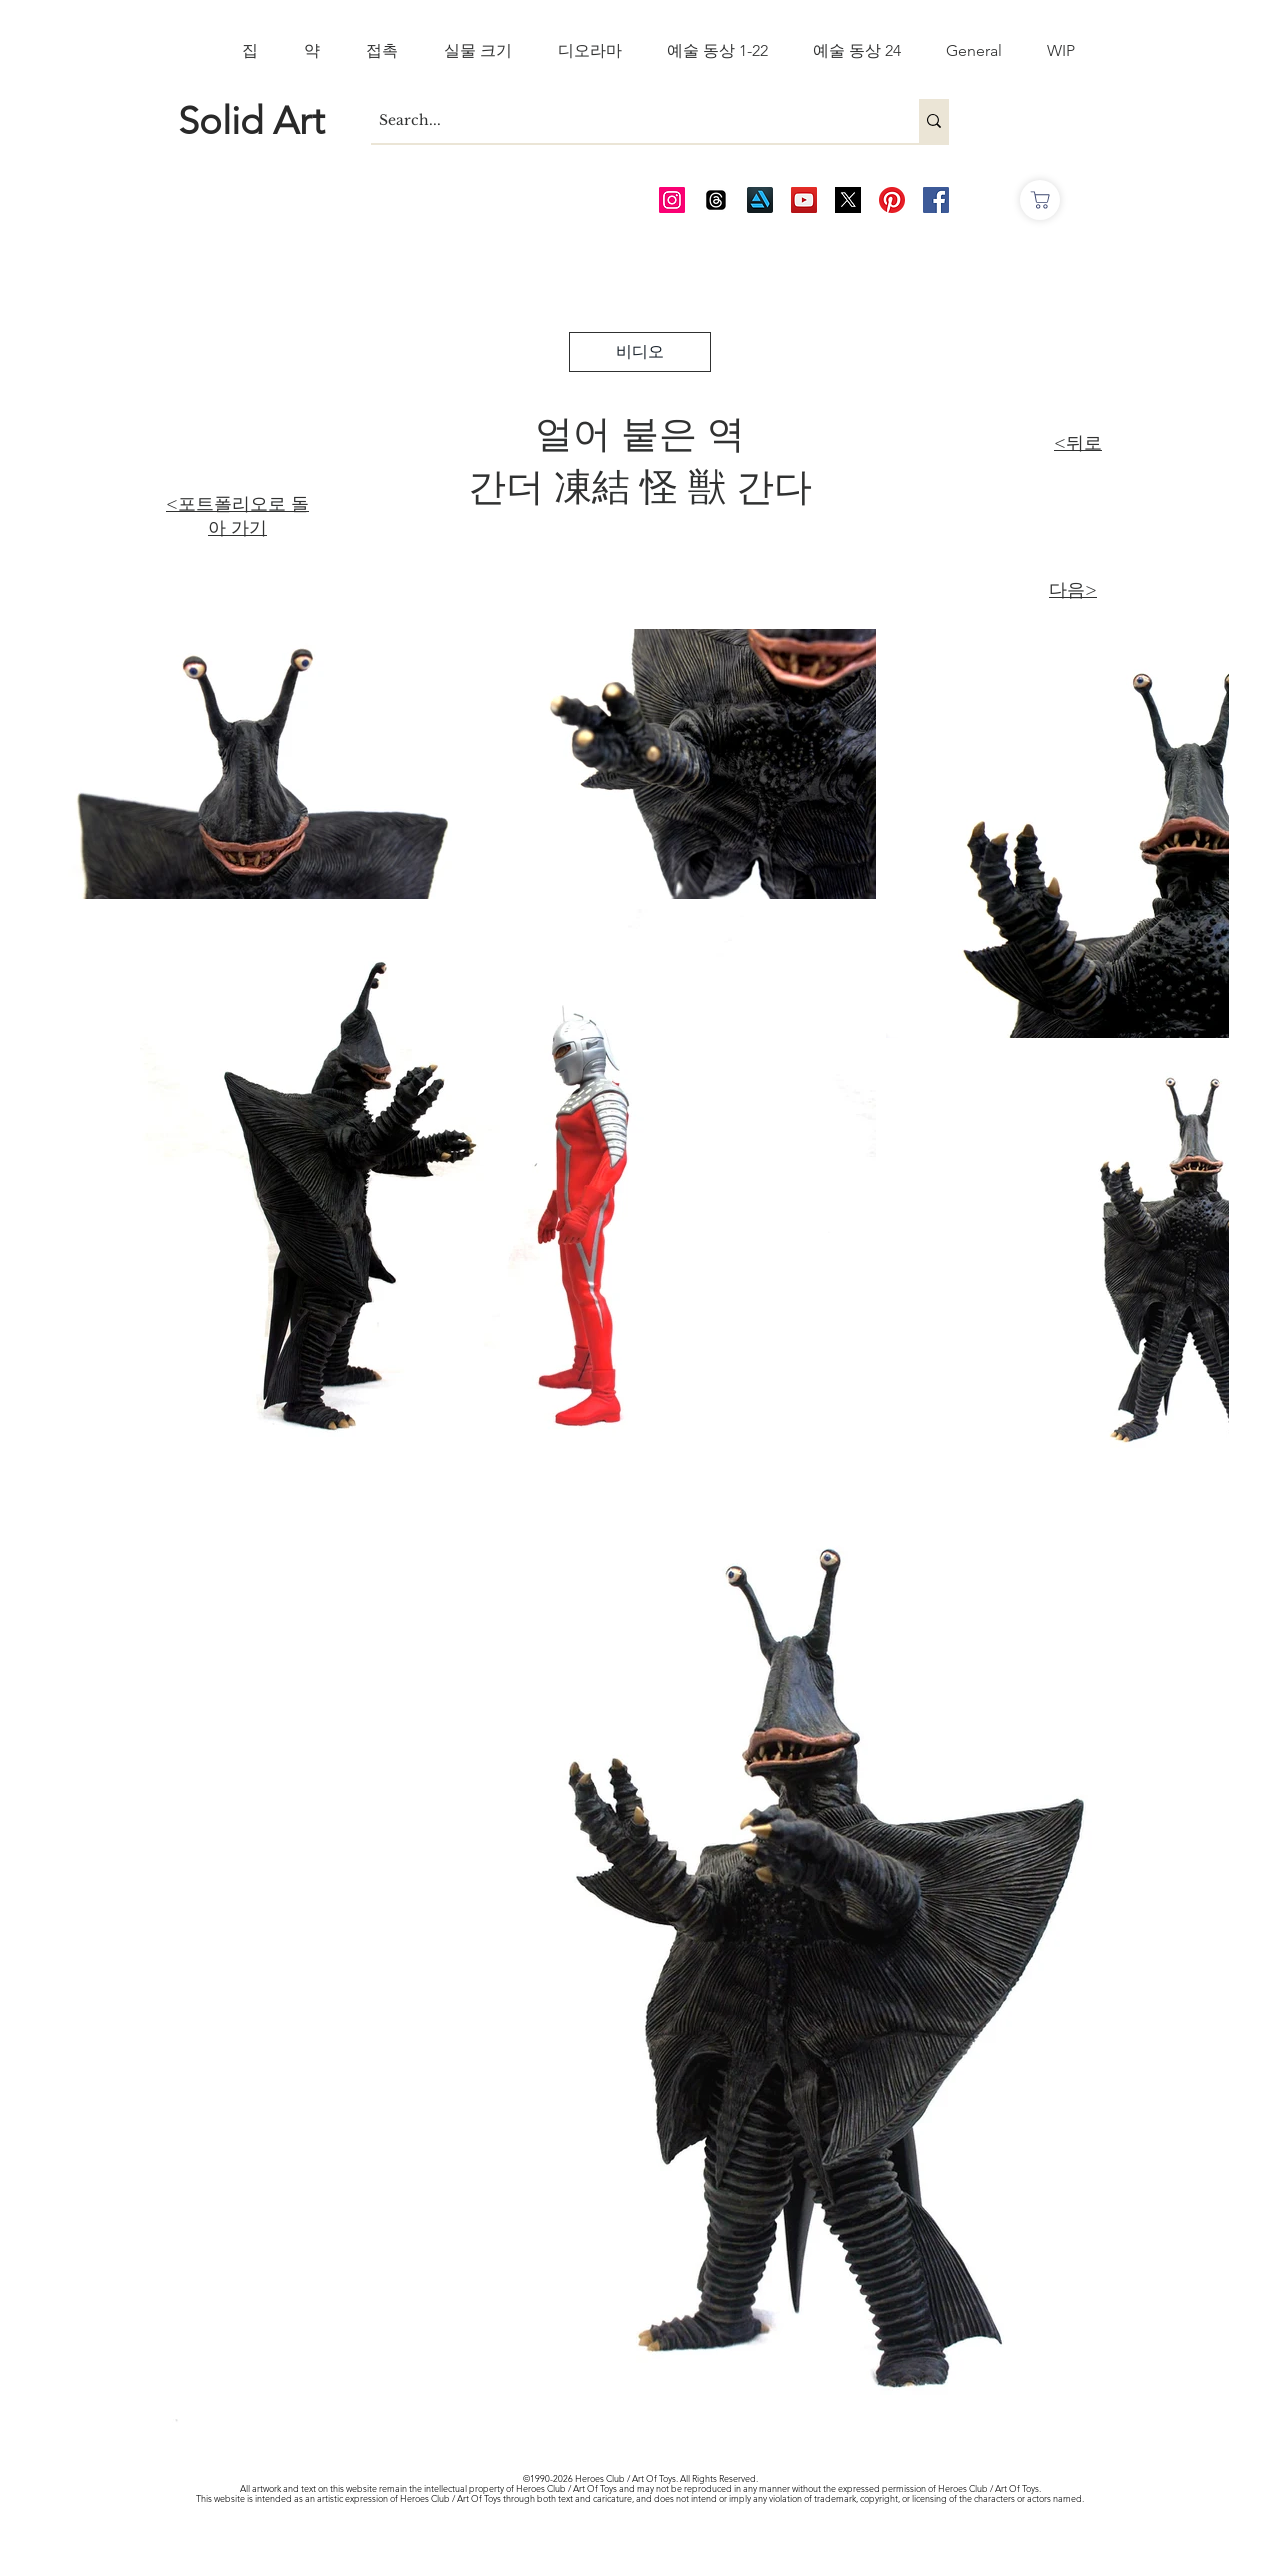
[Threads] (716, 200)
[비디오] (640, 352)
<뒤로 (1078, 443)
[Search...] (628, 121)
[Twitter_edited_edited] (848, 200)
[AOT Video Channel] (804, 200)
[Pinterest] (892, 200)
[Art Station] (760, 200)
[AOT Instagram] (672, 200)
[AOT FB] (936, 200)
